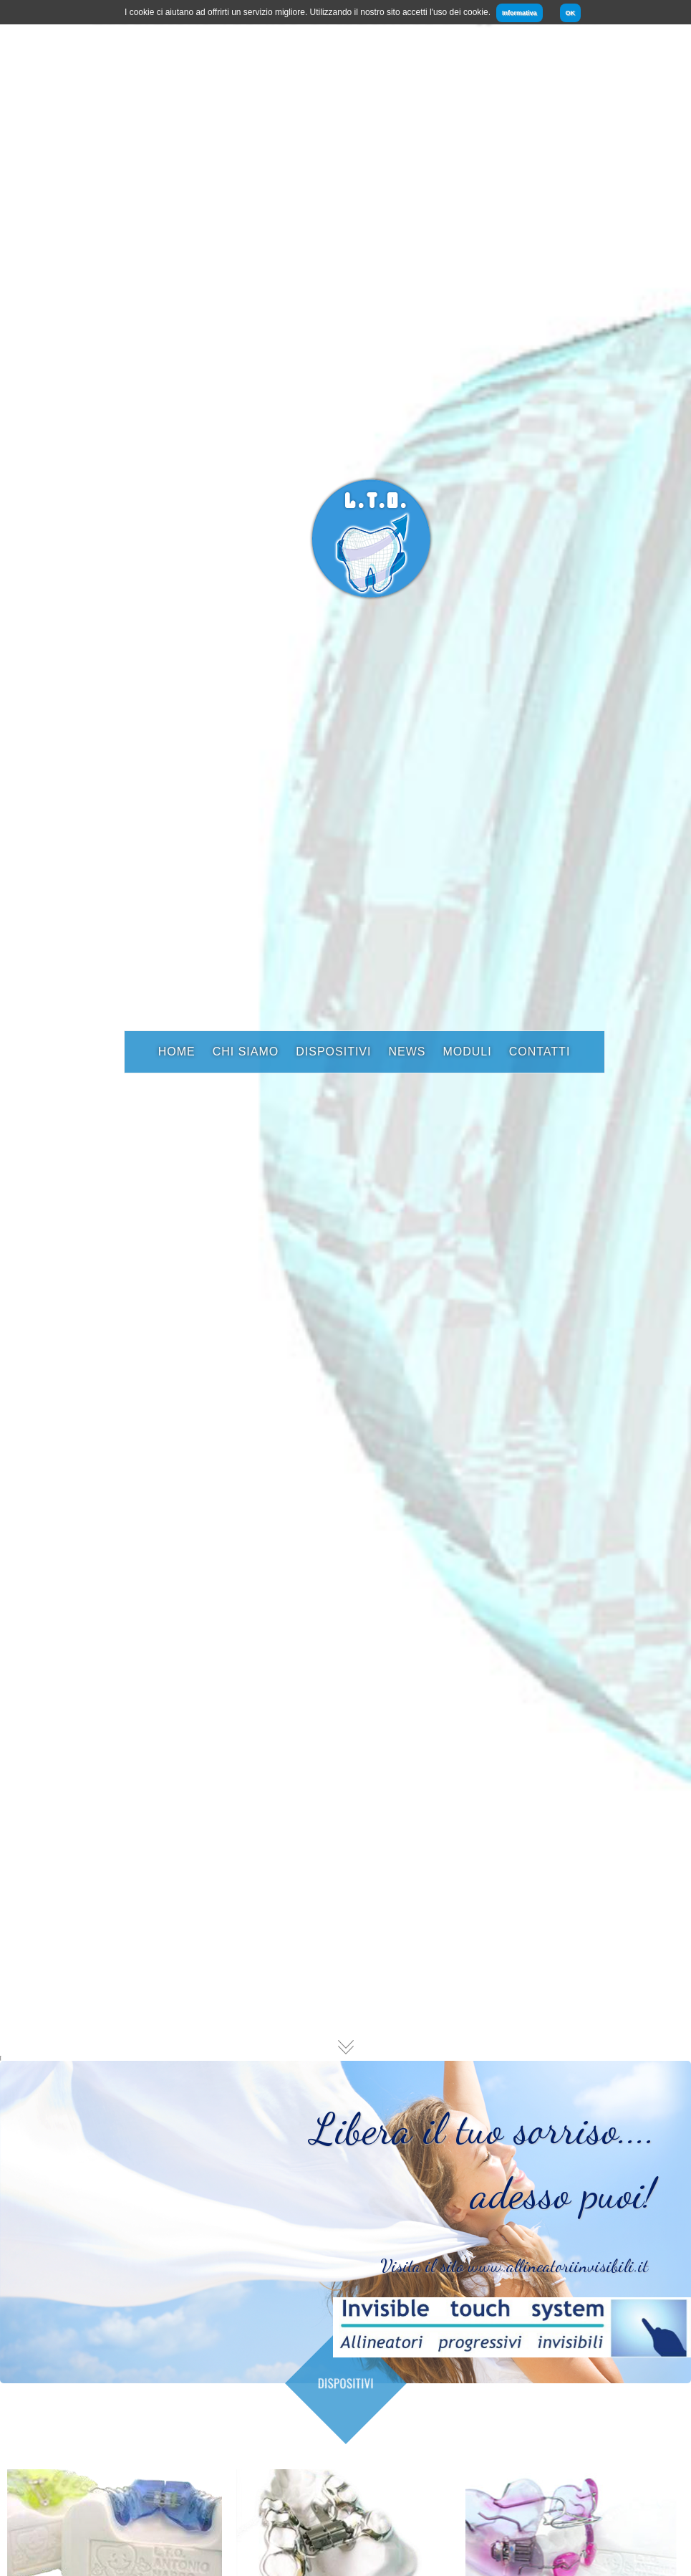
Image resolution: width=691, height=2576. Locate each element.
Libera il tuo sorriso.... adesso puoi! (483, 2189)
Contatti (540, 1051)
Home (176, 1051)
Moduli (467, 1051)
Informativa (519, 12)
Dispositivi (333, 1051)
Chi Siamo (246, 1051)
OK (571, 12)
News (406, 1051)
